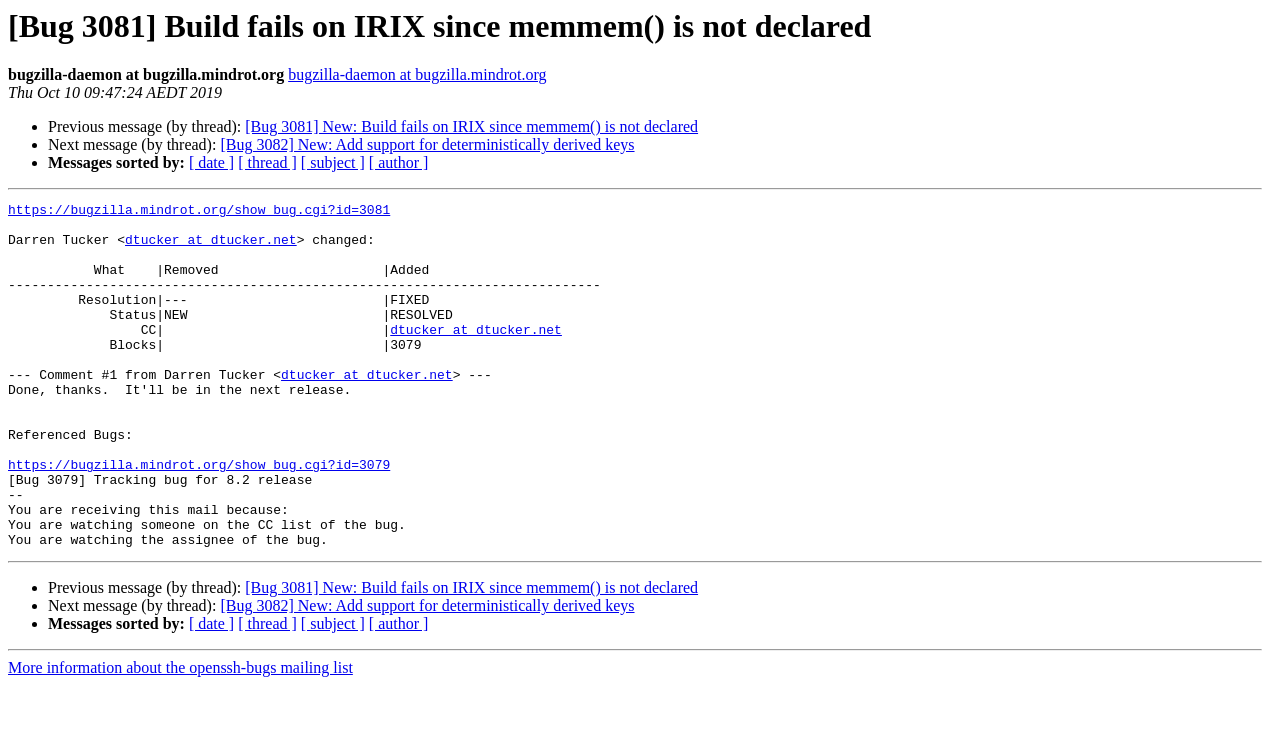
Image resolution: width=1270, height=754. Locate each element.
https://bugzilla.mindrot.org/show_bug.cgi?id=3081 (199, 212)
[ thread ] (267, 162)
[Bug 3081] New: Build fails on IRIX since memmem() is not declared (471, 126)
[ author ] (399, 162)
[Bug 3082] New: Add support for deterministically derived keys (427, 144)
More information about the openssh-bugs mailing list (180, 736)
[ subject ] (333, 162)
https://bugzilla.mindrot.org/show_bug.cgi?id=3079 (199, 518)
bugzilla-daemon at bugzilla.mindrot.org (417, 74)
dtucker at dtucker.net (211, 248)
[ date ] (211, 162)
